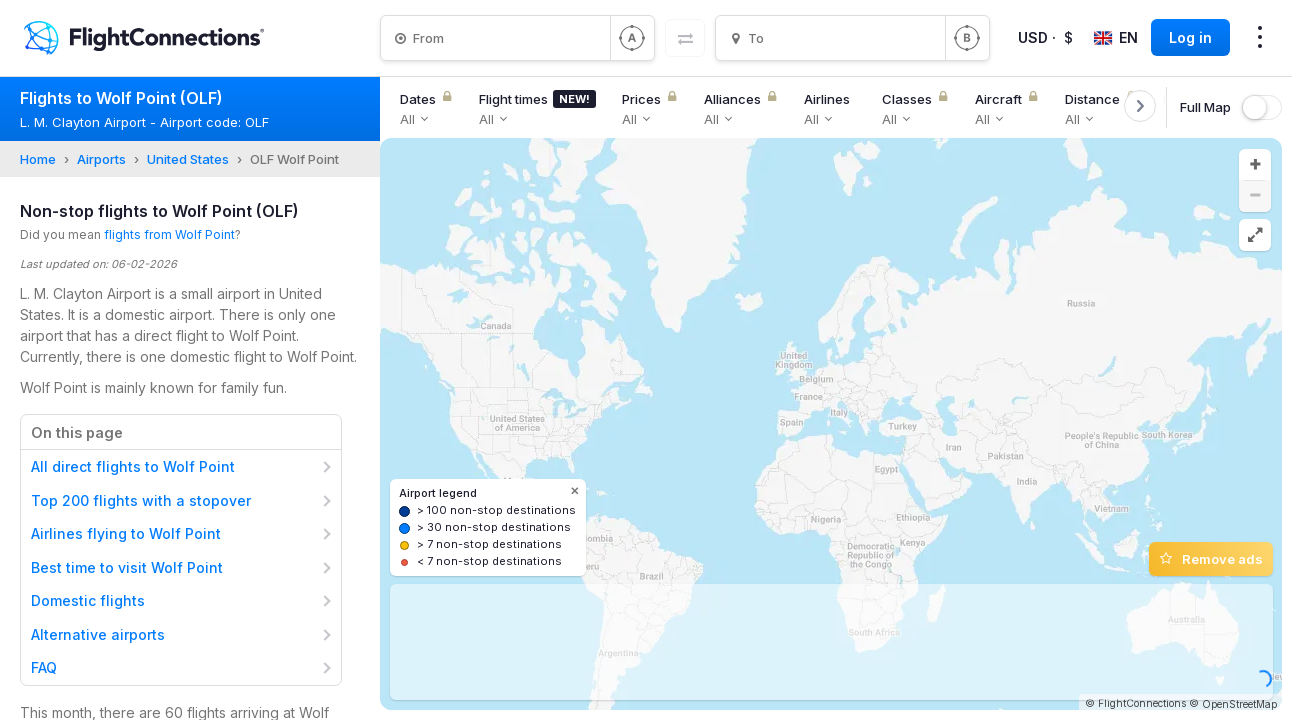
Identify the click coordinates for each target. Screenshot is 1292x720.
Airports (101, 159)
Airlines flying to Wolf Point (126, 533)
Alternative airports (98, 634)
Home (38, 159)
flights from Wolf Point (169, 234)
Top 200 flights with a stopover (141, 500)
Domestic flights (88, 600)
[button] (1255, 165)
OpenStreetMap (1239, 704)
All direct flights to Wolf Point (133, 466)
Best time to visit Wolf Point (127, 567)
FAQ (44, 667)
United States (188, 159)
